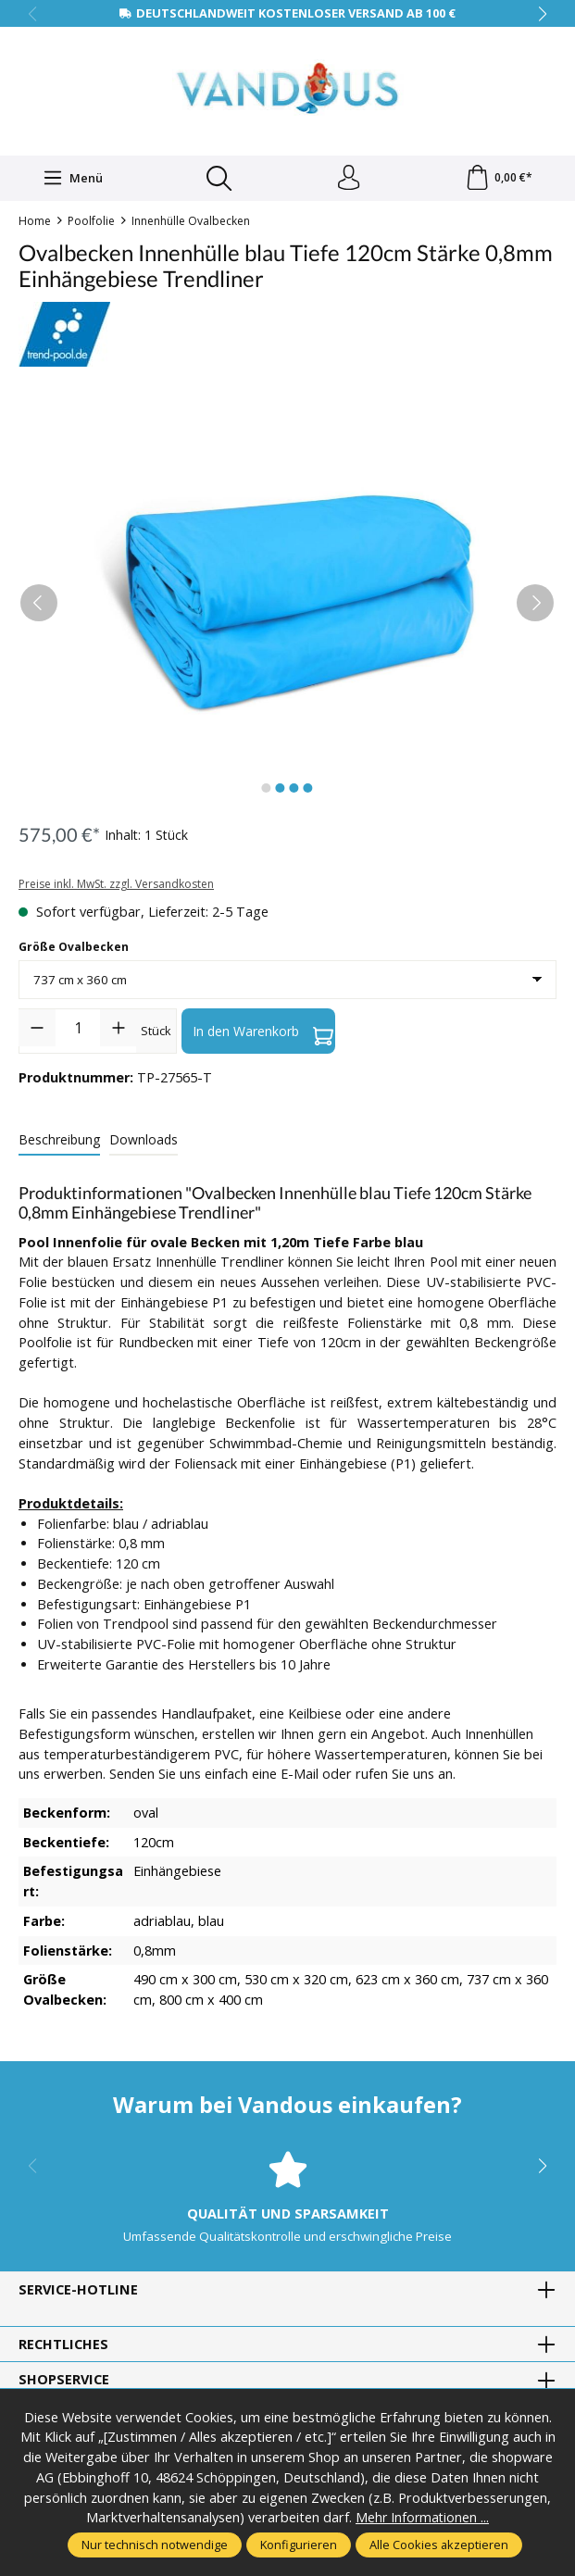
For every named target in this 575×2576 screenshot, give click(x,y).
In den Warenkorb (263, 1033)
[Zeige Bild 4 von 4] (308, 790)
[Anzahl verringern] (37, 1030)
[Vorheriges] (38, 605)
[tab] (59, 1143)
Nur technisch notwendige (154, 2544)
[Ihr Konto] (347, 179)
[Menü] (72, 179)
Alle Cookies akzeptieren (438, 2544)
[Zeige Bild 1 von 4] (266, 790)
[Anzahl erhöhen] (118, 1030)
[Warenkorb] (498, 179)
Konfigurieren (298, 2544)
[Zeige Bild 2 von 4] (280, 790)
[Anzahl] (78, 1030)
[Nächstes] (535, 605)
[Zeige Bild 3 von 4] (294, 790)
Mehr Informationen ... (423, 2518)
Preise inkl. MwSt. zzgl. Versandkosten (116, 886)
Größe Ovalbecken (74, 949)
